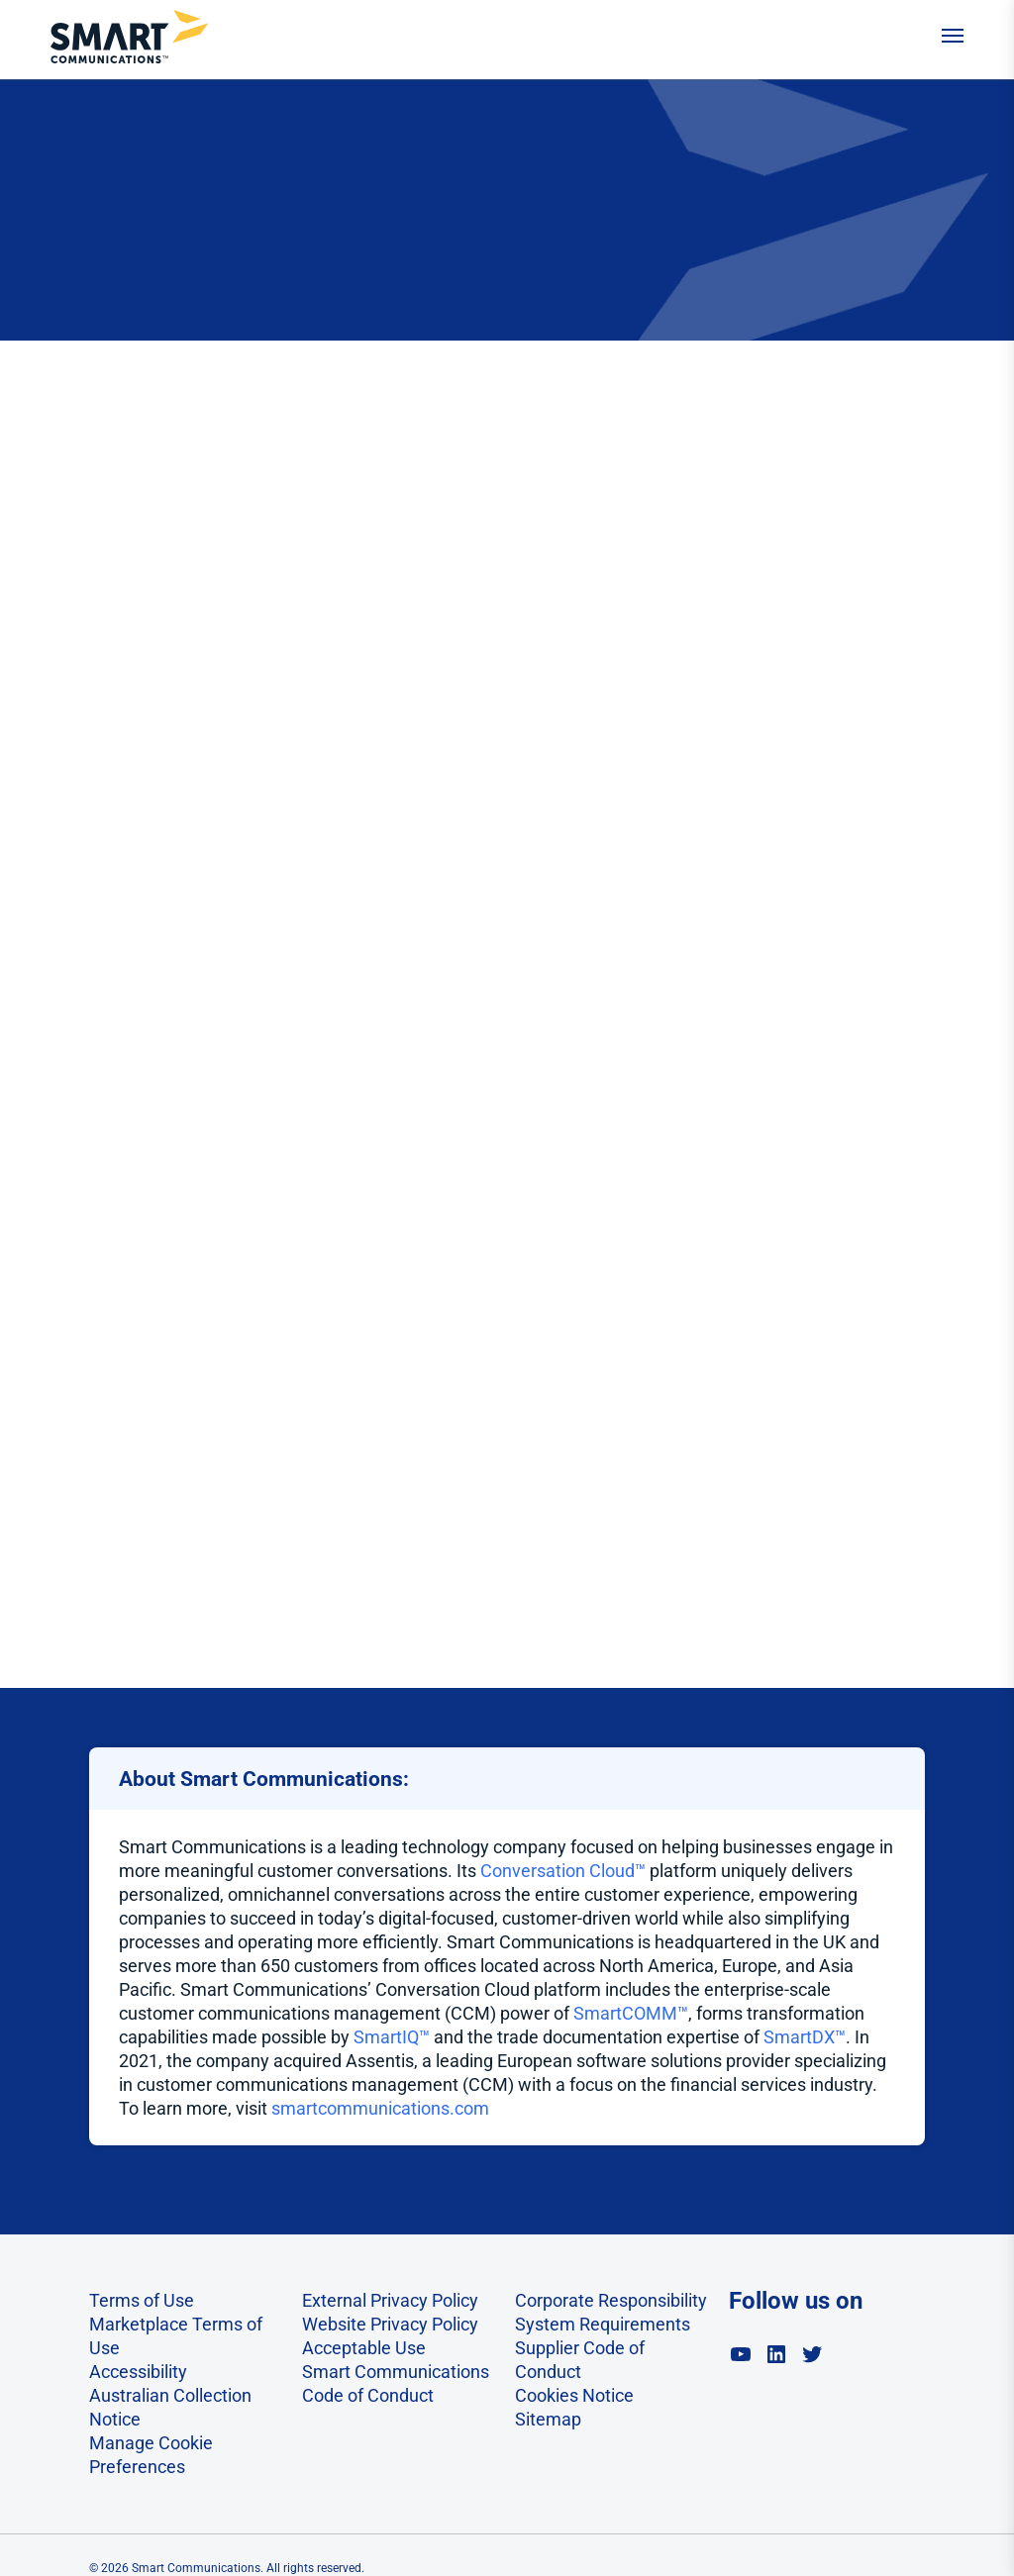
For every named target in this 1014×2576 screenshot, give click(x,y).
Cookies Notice (574, 2395)
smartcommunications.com (380, 2108)
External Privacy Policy (390, 2300)
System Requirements (602, 2324)
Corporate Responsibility (611, 2300)
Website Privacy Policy (390, 2324)
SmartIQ (386, 2037)
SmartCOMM (625, 2013)
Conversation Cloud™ (563, 1870)
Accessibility (138, 2371)
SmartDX (799, 2037)
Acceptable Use (364, 2347)
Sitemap (548, 2419)
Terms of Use (141, 2300)
